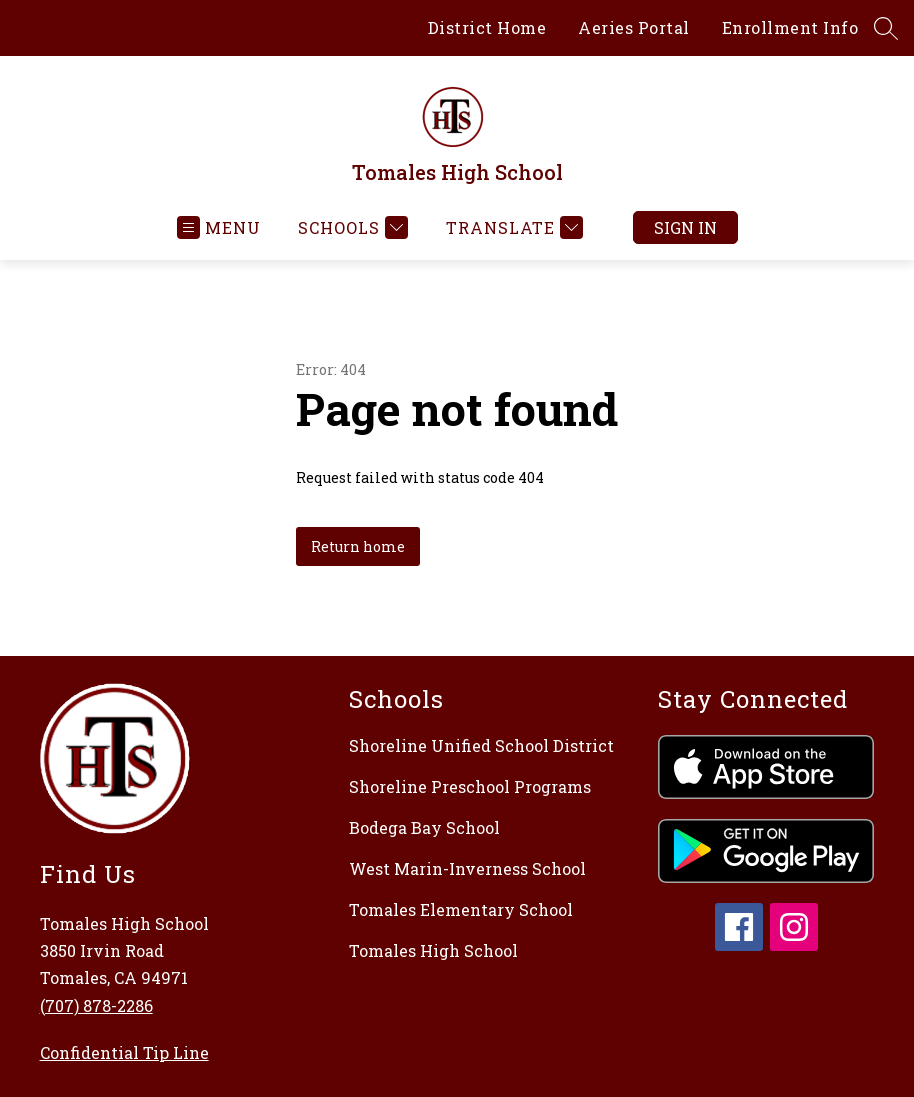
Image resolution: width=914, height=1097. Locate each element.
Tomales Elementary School (461, 909)
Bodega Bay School (424, 827)
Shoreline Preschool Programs (470, 786)
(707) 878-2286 (96, 1005)
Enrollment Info (790, 27)
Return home (358, 546)
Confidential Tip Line (124, 1052)
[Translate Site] (512, 227)
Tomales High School (433, 950)
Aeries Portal (634, 27)
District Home (487, 27)
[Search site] (886, 28)
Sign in (685, 227)
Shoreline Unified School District (481, 745)
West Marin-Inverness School (467, 868)
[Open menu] (219, 227)
